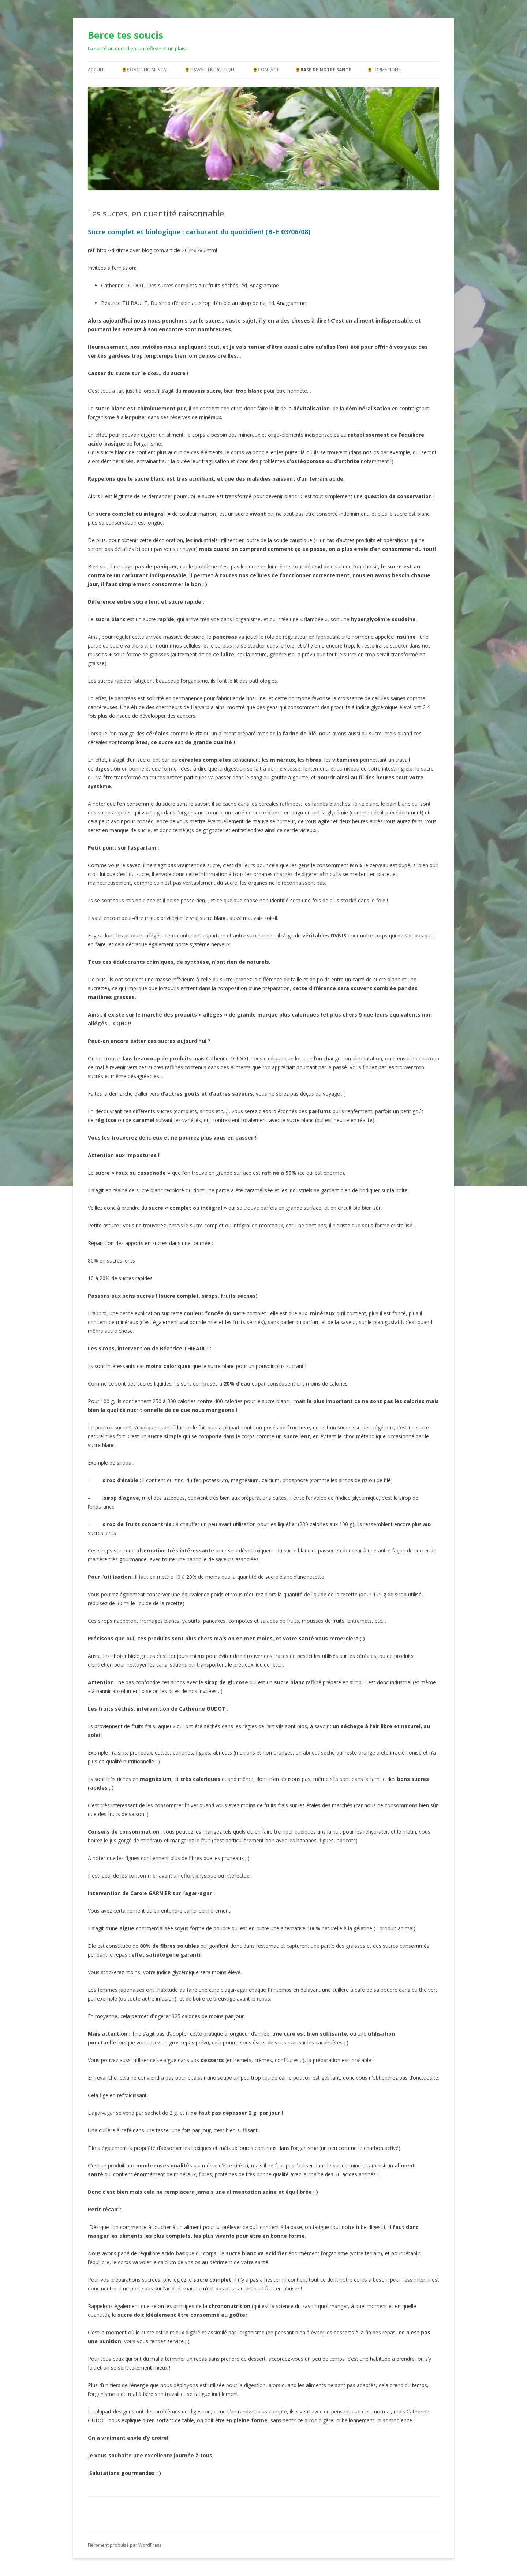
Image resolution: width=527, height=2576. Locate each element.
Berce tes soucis (125, 35)
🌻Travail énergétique (210, 70)
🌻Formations (383, 70)
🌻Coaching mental (145, 70)
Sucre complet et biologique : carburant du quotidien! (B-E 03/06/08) (199, 231)
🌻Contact (266, 70)
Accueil (96, 70)
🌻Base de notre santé (323, 70)
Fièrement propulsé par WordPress (124, 2545)
